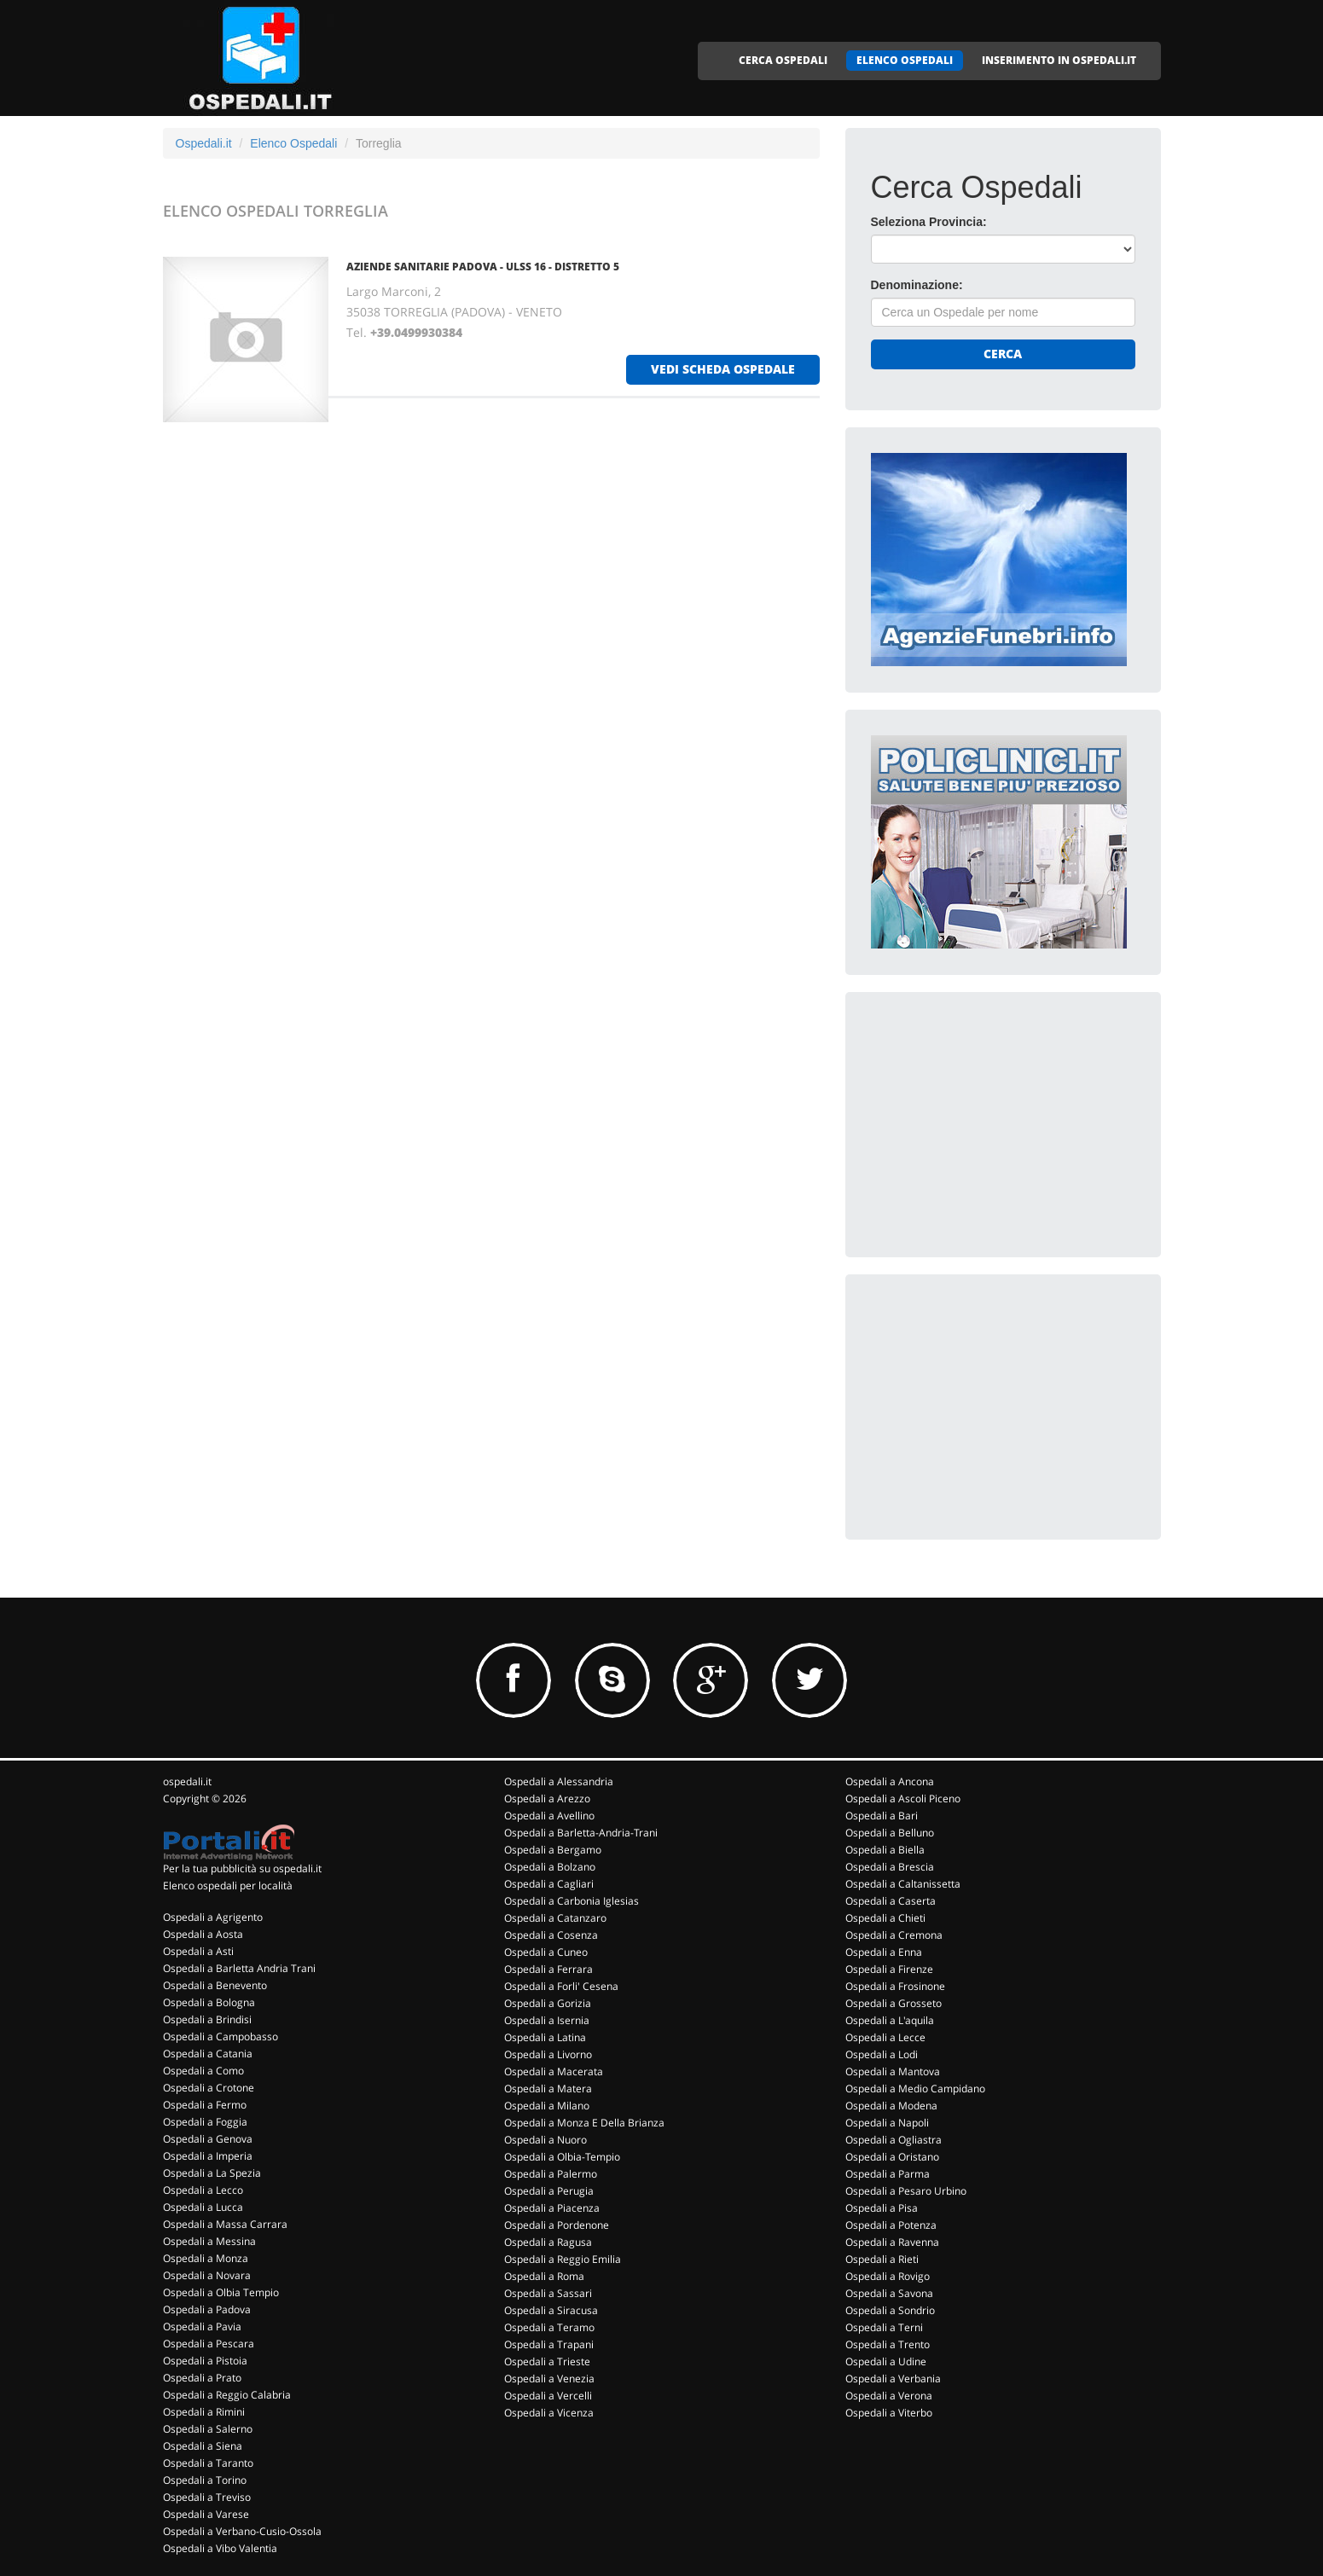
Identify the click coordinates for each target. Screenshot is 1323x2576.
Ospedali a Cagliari (549, 1884)
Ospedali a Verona (888, 2395)
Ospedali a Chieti (885, 1918)
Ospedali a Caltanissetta (902, 1884)
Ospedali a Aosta (203, 1934)
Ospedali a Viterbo (888, 2412)
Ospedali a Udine (885, 2361)
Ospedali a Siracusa (551, 2310)
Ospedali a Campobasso (220, 2036)
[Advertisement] (999, 1124)
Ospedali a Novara (207, 2275)
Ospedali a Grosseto (893, 2003)
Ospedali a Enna (883, 1952)
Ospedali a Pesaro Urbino (905, 2191)
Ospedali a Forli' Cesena (561, 1986)
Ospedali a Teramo (549, 2327)
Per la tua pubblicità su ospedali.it (242, 1868)
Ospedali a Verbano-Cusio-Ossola (242, 2531)
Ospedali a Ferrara (548, 1969)
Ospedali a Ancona (889, 1781)
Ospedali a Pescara (208, 2343)
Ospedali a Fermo (205, 2104)
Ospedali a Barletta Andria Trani (239, 1968)
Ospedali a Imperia (207, 2156)
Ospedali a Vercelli (548, 2395)
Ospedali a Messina (209, 2241)
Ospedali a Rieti (882, 2259)
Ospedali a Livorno (548, 2054)
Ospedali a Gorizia (547, 2003)
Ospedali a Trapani (549, 2344)
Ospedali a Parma (887, 2174)
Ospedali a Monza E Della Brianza (584, 2122)
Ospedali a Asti (198, 1951)
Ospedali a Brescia (889, 1866)
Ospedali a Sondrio (890, 2310)
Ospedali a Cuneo (546, 1952)
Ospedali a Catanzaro (555, 1918)
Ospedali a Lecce (885, 2037)
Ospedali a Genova (207, 2139)
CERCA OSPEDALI (783, 60)
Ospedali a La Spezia (212, 2173)
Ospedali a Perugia (549, 2191)
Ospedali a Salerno (207, 2429)
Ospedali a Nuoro (545, 2139)
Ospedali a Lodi (881, 2054)
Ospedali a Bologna (209, 2002)
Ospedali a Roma (544, 2276)
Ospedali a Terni (884, 2327)
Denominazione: (917, 285)
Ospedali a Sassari (548, 2293)
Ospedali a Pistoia (205, 2360)
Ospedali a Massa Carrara (225, 2224)
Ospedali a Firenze (889, 1969)
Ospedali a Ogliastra (893, 2139)
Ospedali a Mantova (892, 2071)
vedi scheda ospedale (723, 369)
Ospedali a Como (203, 2070)
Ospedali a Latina (545, 2037)
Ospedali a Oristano (892, 2157)
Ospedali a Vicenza (549, 2412)
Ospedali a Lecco (203, 2190)
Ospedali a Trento (887, 2344)
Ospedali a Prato (202, 2377)
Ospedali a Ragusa (548, 2242)
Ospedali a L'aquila (889, 2020)
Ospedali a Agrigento (213, 1917)
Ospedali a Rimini (204, 2412)
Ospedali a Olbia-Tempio (562, 2157)
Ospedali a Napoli (887, 2122)
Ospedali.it (204, 143)
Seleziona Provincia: (929, 222)
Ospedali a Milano (546, 2105)
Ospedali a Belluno (889, 1832)
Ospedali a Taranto (208, 2463)
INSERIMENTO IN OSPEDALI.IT (1059, 60)
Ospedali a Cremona (894, 1935)
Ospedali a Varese (206, 2514)
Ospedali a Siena (202, 2446)
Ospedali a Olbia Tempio (221, 2292)
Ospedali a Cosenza (551, 1935)
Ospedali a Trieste (547, 2361)
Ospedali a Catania (207, 2053)
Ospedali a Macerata (553, 2071)
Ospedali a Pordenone (556, 2225)
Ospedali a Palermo (550, 2174)
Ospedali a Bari (881, 1815)
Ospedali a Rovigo (887, 2276)
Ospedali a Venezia (549, 2378)
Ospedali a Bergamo (552, 1849)
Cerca (1003, 353)
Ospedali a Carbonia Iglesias (571, 1901)
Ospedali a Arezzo (547, 1798)
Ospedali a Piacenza (552, 2208)
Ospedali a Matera (548, 2088)
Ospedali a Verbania (893, 2378)
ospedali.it (187, 1781)
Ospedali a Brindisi (207, 2019)
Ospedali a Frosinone (895, 1986)
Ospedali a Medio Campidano (915, 2088)
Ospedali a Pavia (202, 2326)
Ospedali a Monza (205, 2258)
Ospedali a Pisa (881, 2208)
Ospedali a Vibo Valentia (220, 2548)
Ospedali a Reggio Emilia (562, 2259)
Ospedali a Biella (885, 1849)
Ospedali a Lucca (203, 2207)
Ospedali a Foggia (205, 2122)
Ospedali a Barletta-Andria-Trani (581, 1832)
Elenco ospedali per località (228, 1885)
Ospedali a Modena (891, 2105)
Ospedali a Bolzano (549, 1866)
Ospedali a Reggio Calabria (227, 2394)
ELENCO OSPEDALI (904, 60)
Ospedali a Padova (207, 2309)
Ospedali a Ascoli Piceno (902, 1798)
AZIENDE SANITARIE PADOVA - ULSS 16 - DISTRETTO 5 (482, 266)
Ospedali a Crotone (208, 2087)
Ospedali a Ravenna (892, 2242)
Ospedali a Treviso (207, 2497)
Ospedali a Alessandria (558, 1781)
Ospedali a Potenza (891, 2225)
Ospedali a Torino (205, 2480)
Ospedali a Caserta (890, 1901)
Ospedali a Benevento (215, 1985)
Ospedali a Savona (889, 2293)
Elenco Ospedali (293, 143)
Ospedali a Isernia (546, 2020)
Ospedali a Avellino (549, 1815)
